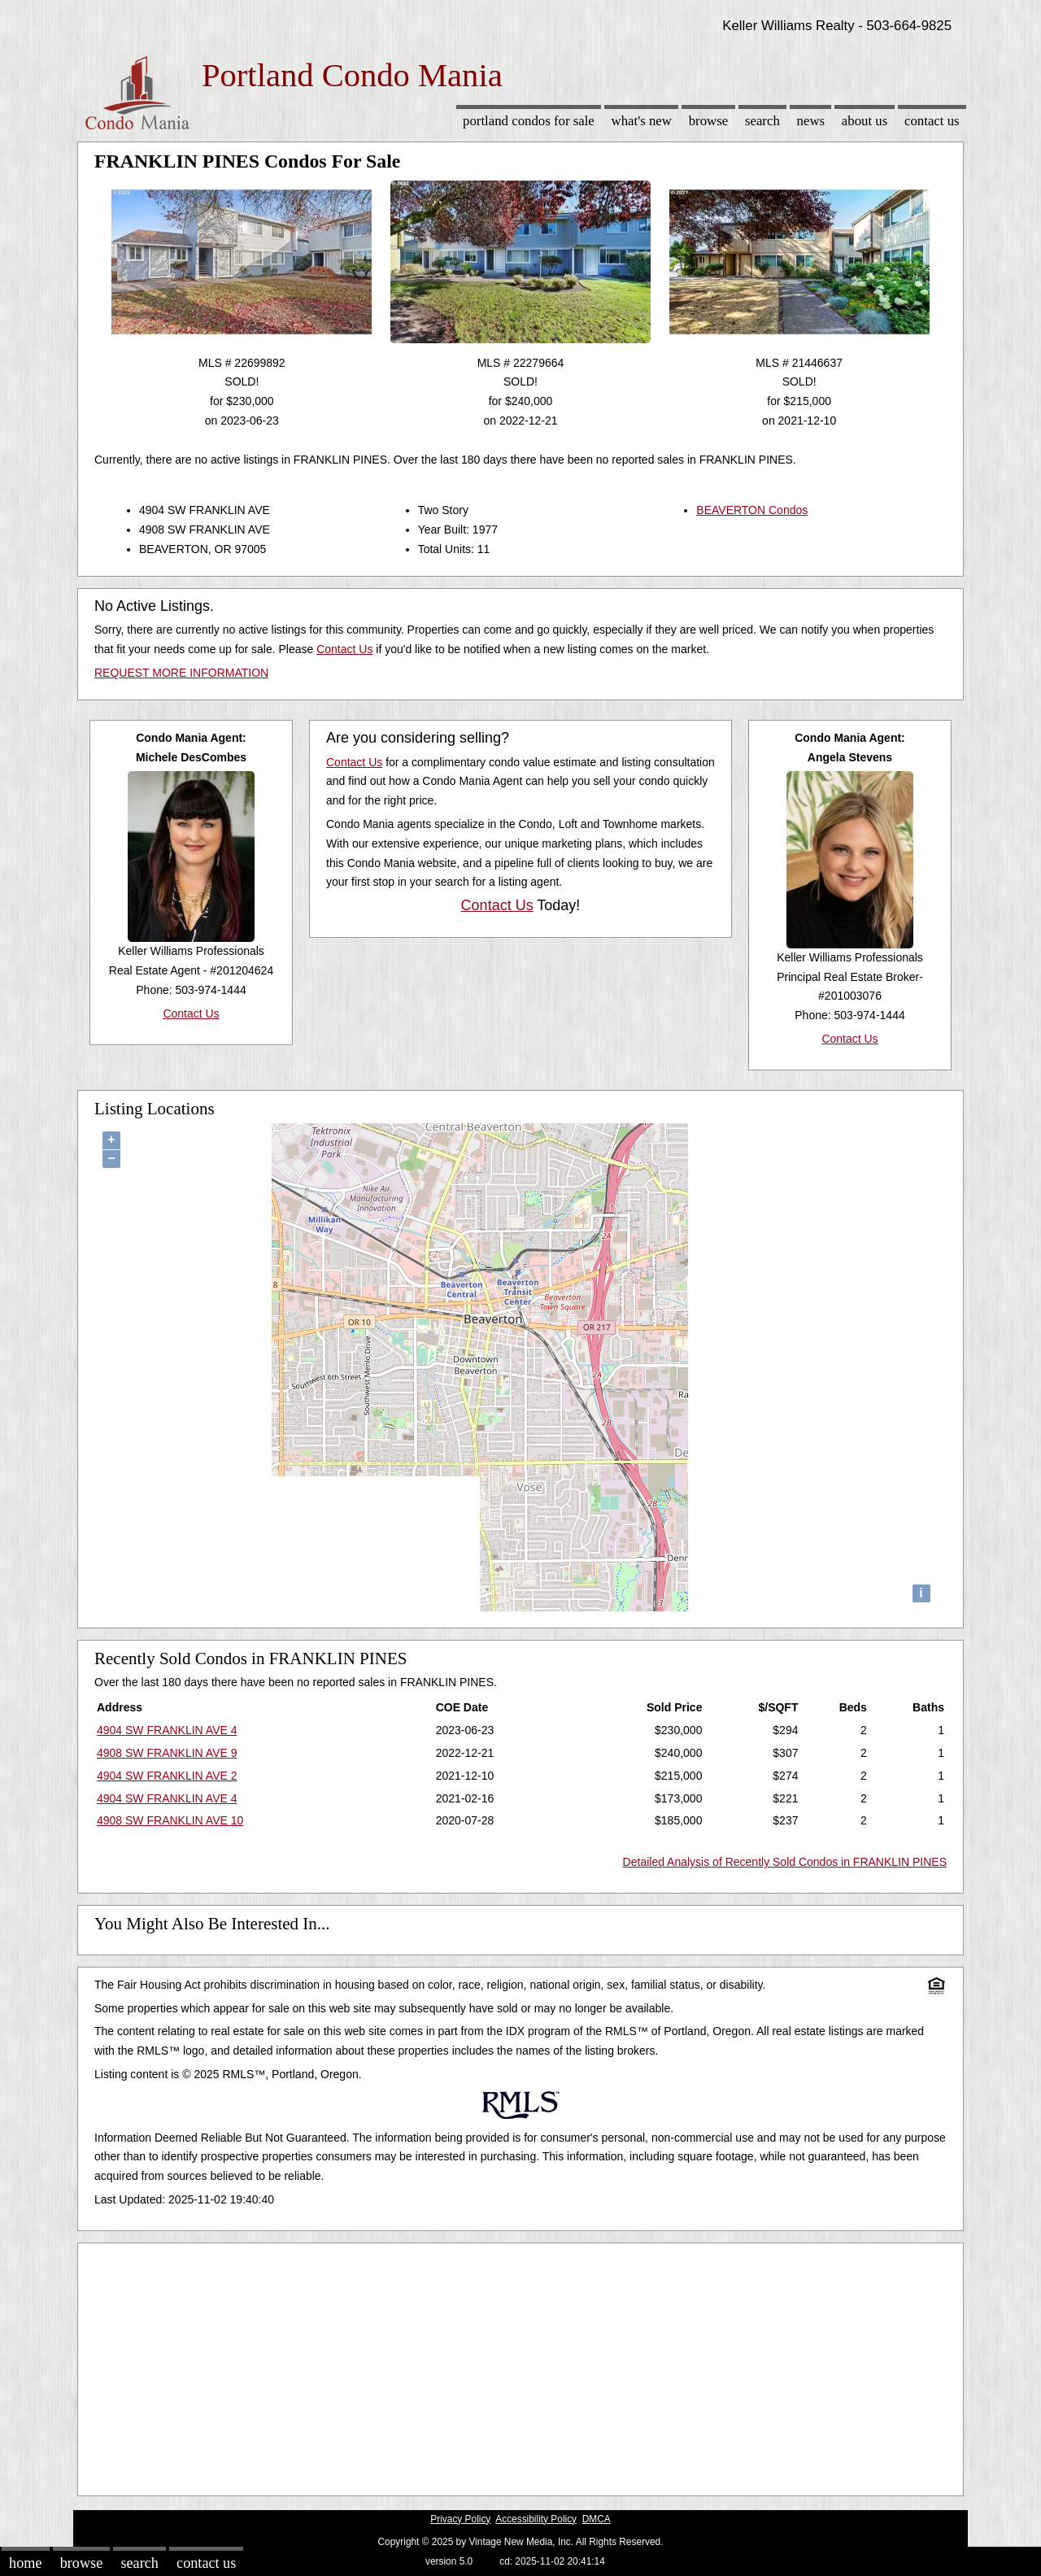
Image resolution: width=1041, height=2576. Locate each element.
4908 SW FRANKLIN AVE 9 (167, 1752)
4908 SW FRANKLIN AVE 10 (170, 1820)
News (811, 121)
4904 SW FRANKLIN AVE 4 (167, 1730)
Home (25, 2563)
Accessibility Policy (536, 2519)
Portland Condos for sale (529, 121)
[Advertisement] (520, 2365)
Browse (708, 121)
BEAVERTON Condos (752, 510)
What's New (642, 121)
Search (762, 121)
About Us (864, 121)
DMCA (596, 2519)
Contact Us (932, 121)
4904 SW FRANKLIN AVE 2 (167, 1775)
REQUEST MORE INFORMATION (181, 672)
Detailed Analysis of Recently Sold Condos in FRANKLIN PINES (785, 1861)
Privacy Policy (460, 2519)
